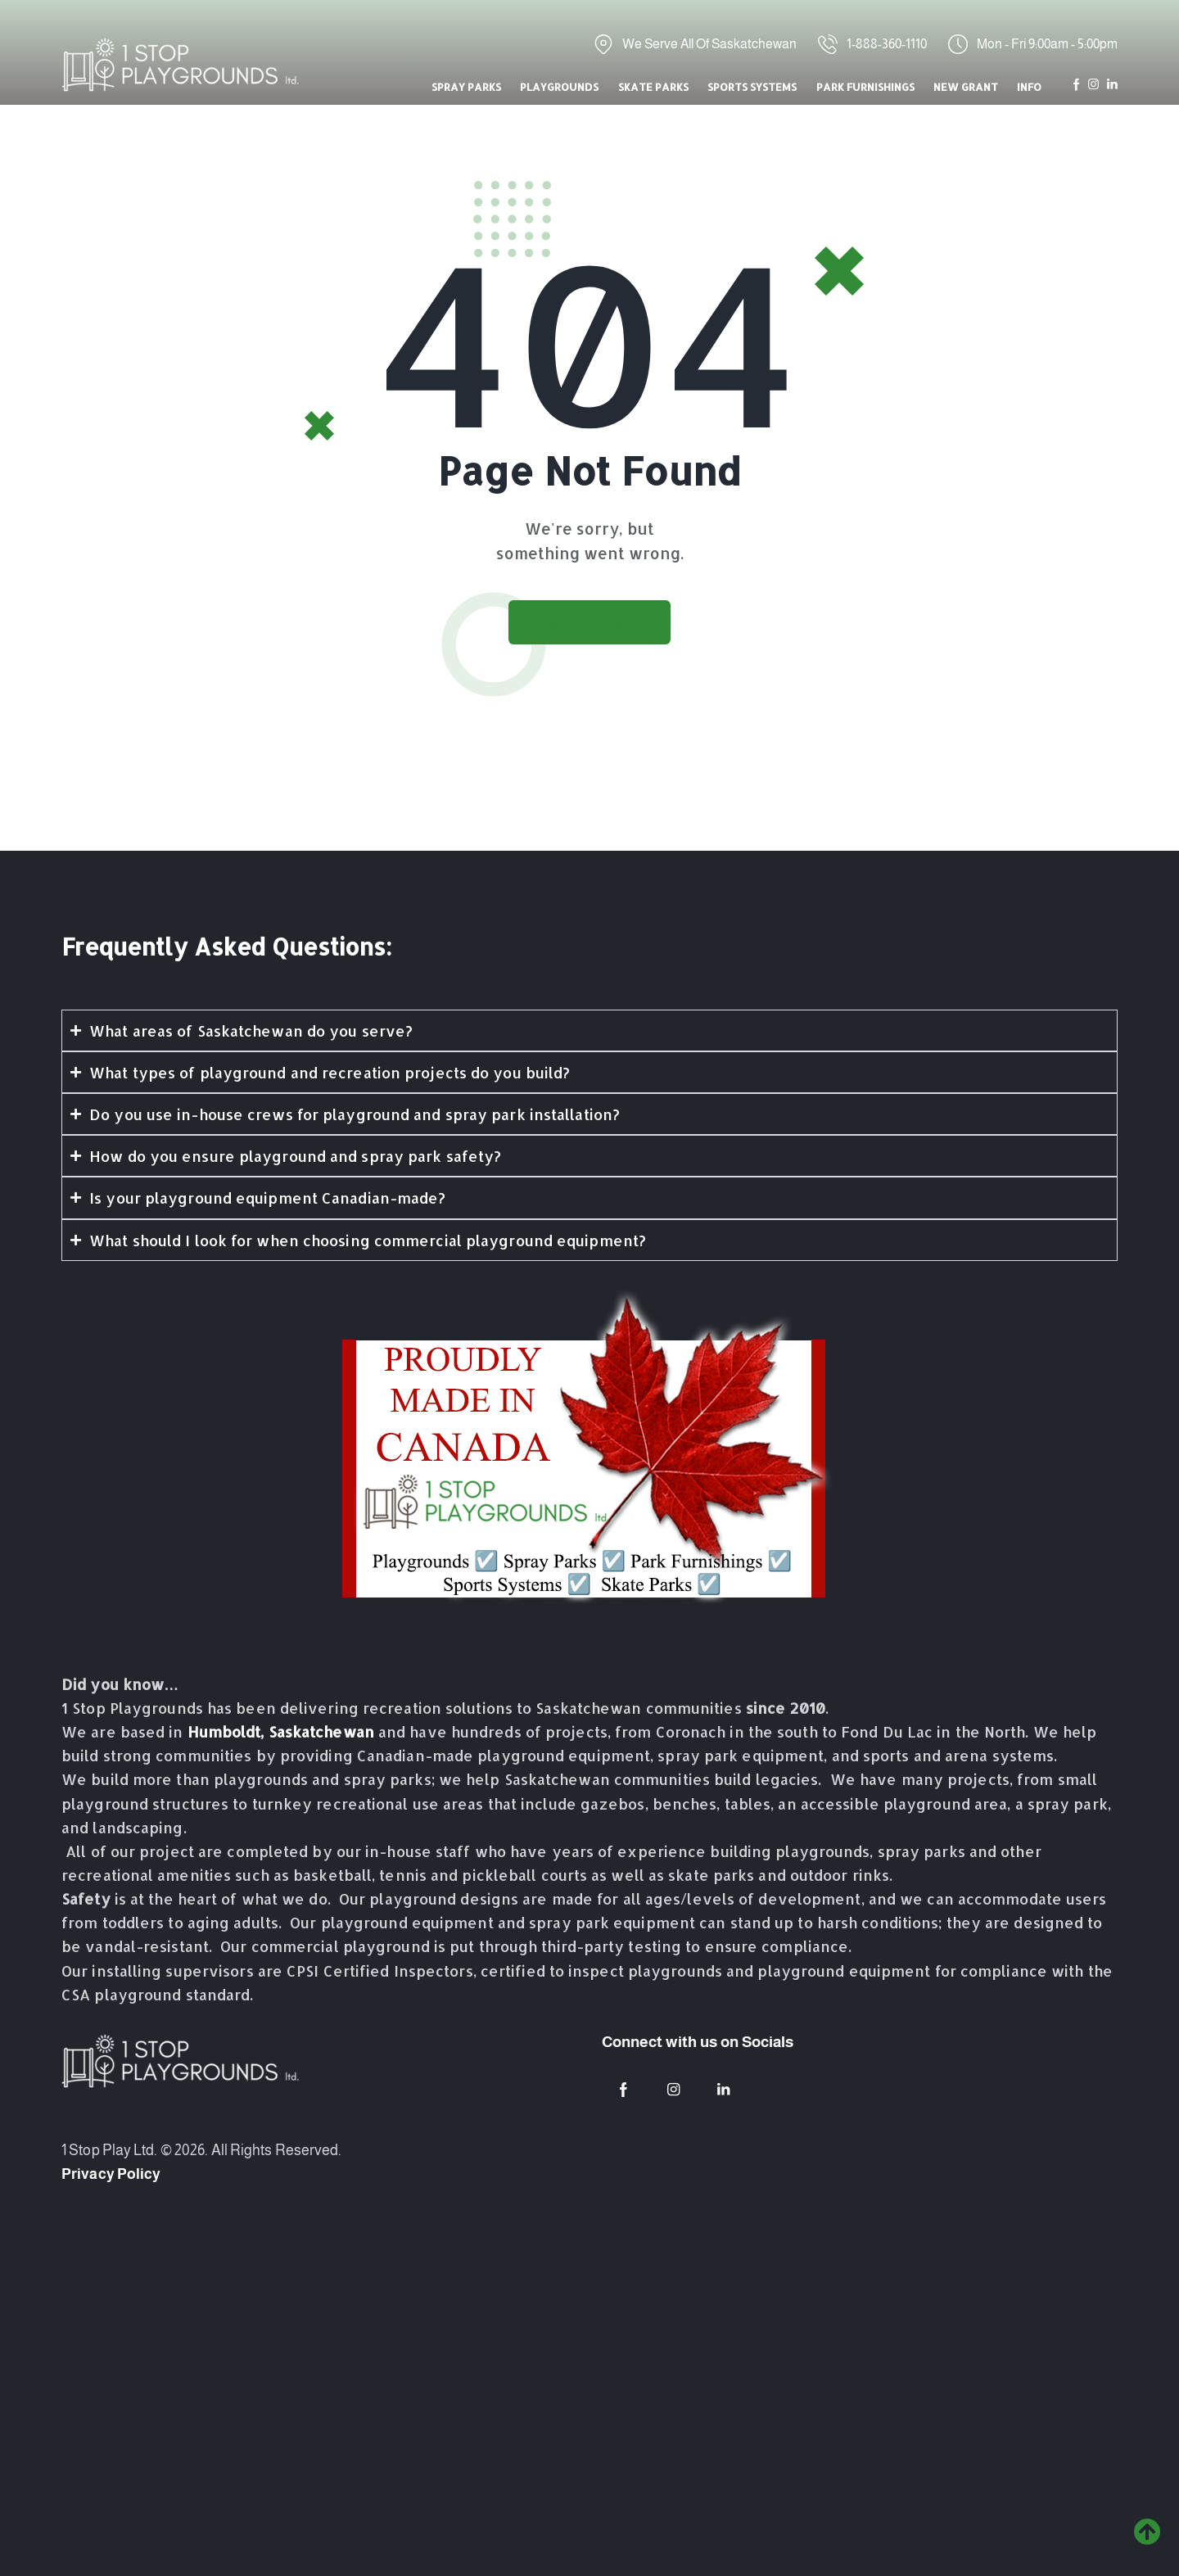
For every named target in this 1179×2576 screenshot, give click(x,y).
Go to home (589, 623)
